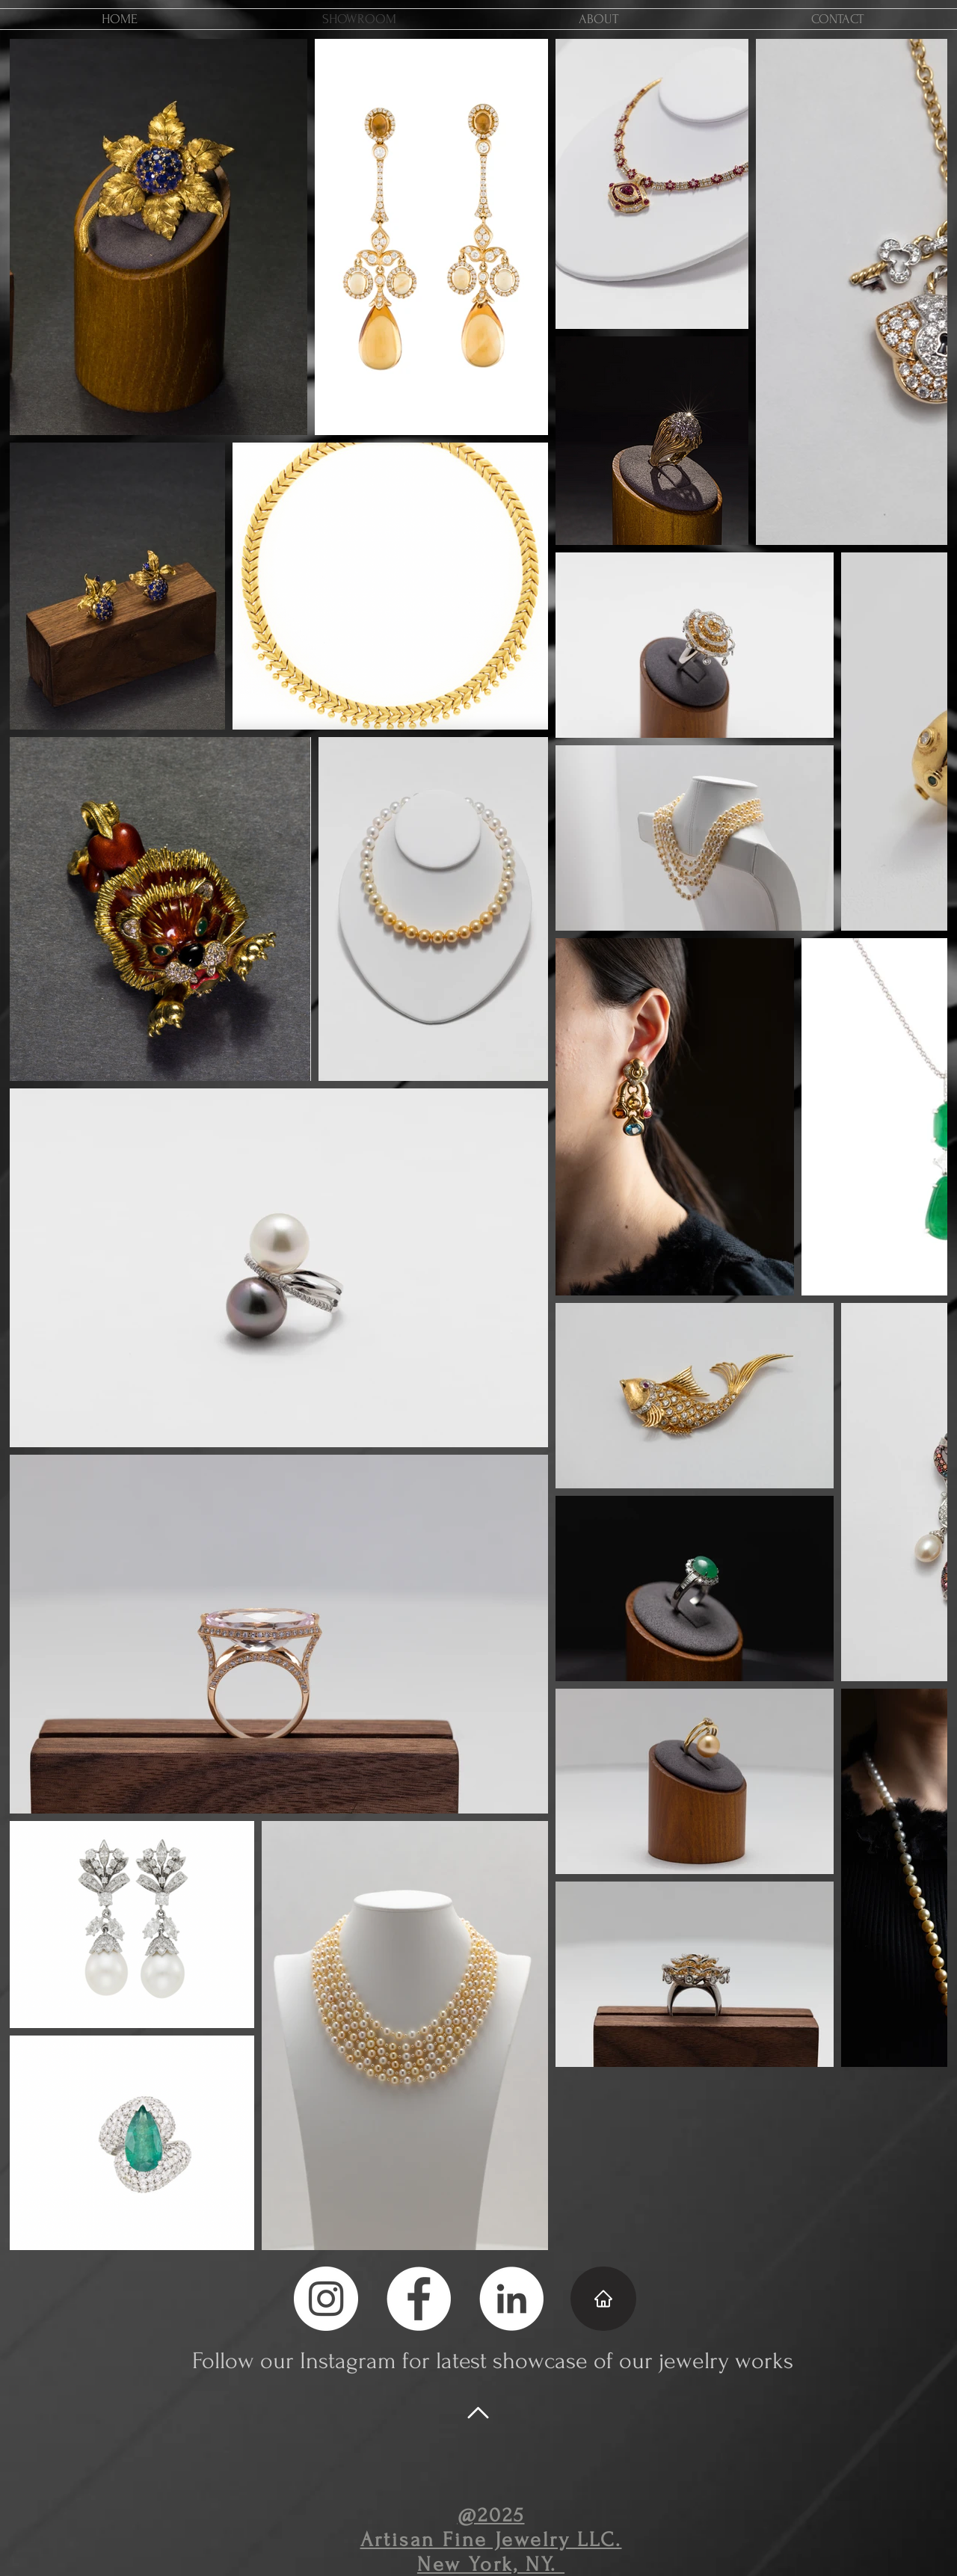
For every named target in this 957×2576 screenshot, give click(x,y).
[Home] (603, 2299)
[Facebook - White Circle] (419, 2299)
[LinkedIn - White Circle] (511, 2299)
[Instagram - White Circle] (326, 2299)
